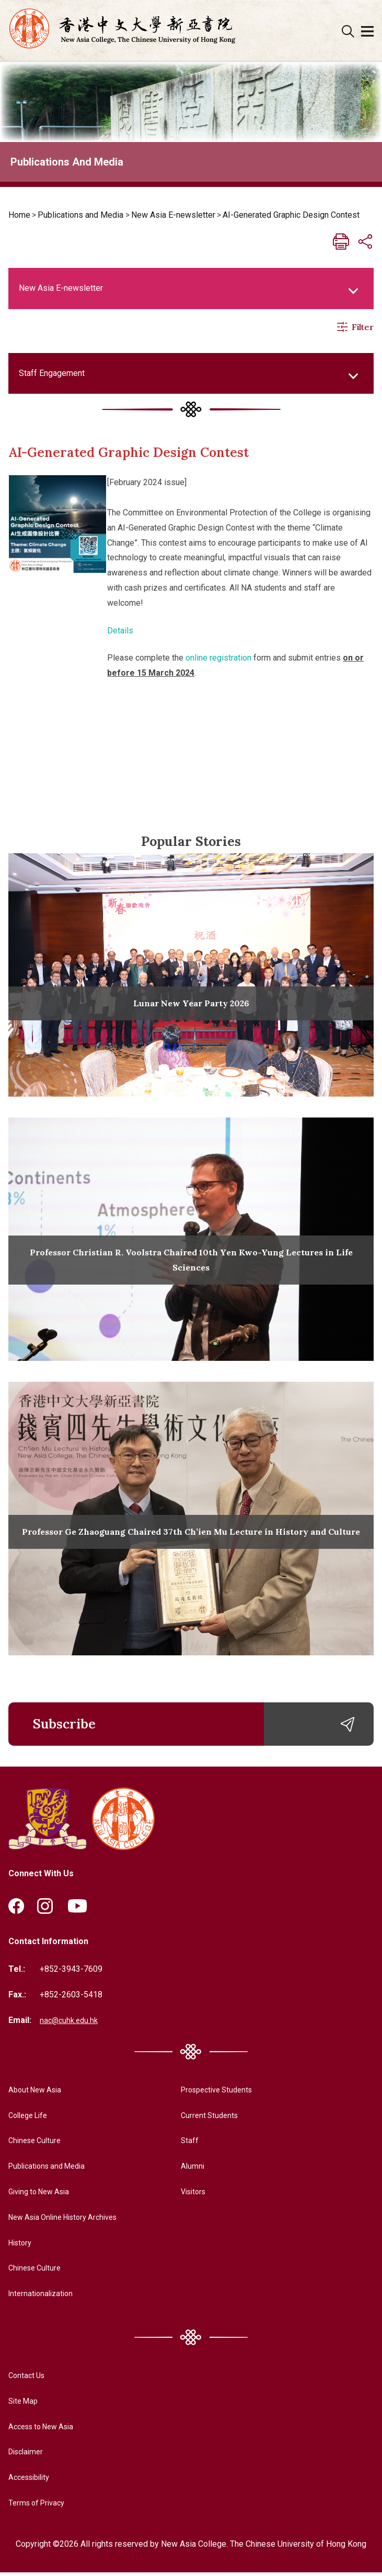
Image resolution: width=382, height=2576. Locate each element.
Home (19, 215)
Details (120, 631)
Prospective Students (212, 2093)
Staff (181, 2144)
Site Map (24, 2404)
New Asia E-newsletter (173, 215)
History (21, 2246)
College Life (30, 2118)
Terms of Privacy (39, 2506)
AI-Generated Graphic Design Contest (291, 215)
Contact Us (28, 2379)
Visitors (186, 2195)
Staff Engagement (52, 373)
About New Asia (37, 2093)
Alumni (184, 2169)
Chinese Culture (37, 2144)
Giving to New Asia (42, 2195)
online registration (218, 658)
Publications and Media (80, 215)
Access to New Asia (45, 2429)
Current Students (202, 2118)
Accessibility (32, 2481)
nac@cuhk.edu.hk (70, 2024)
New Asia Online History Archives (69, 2221)
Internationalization (43, 2297)
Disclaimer (28, 2455)
